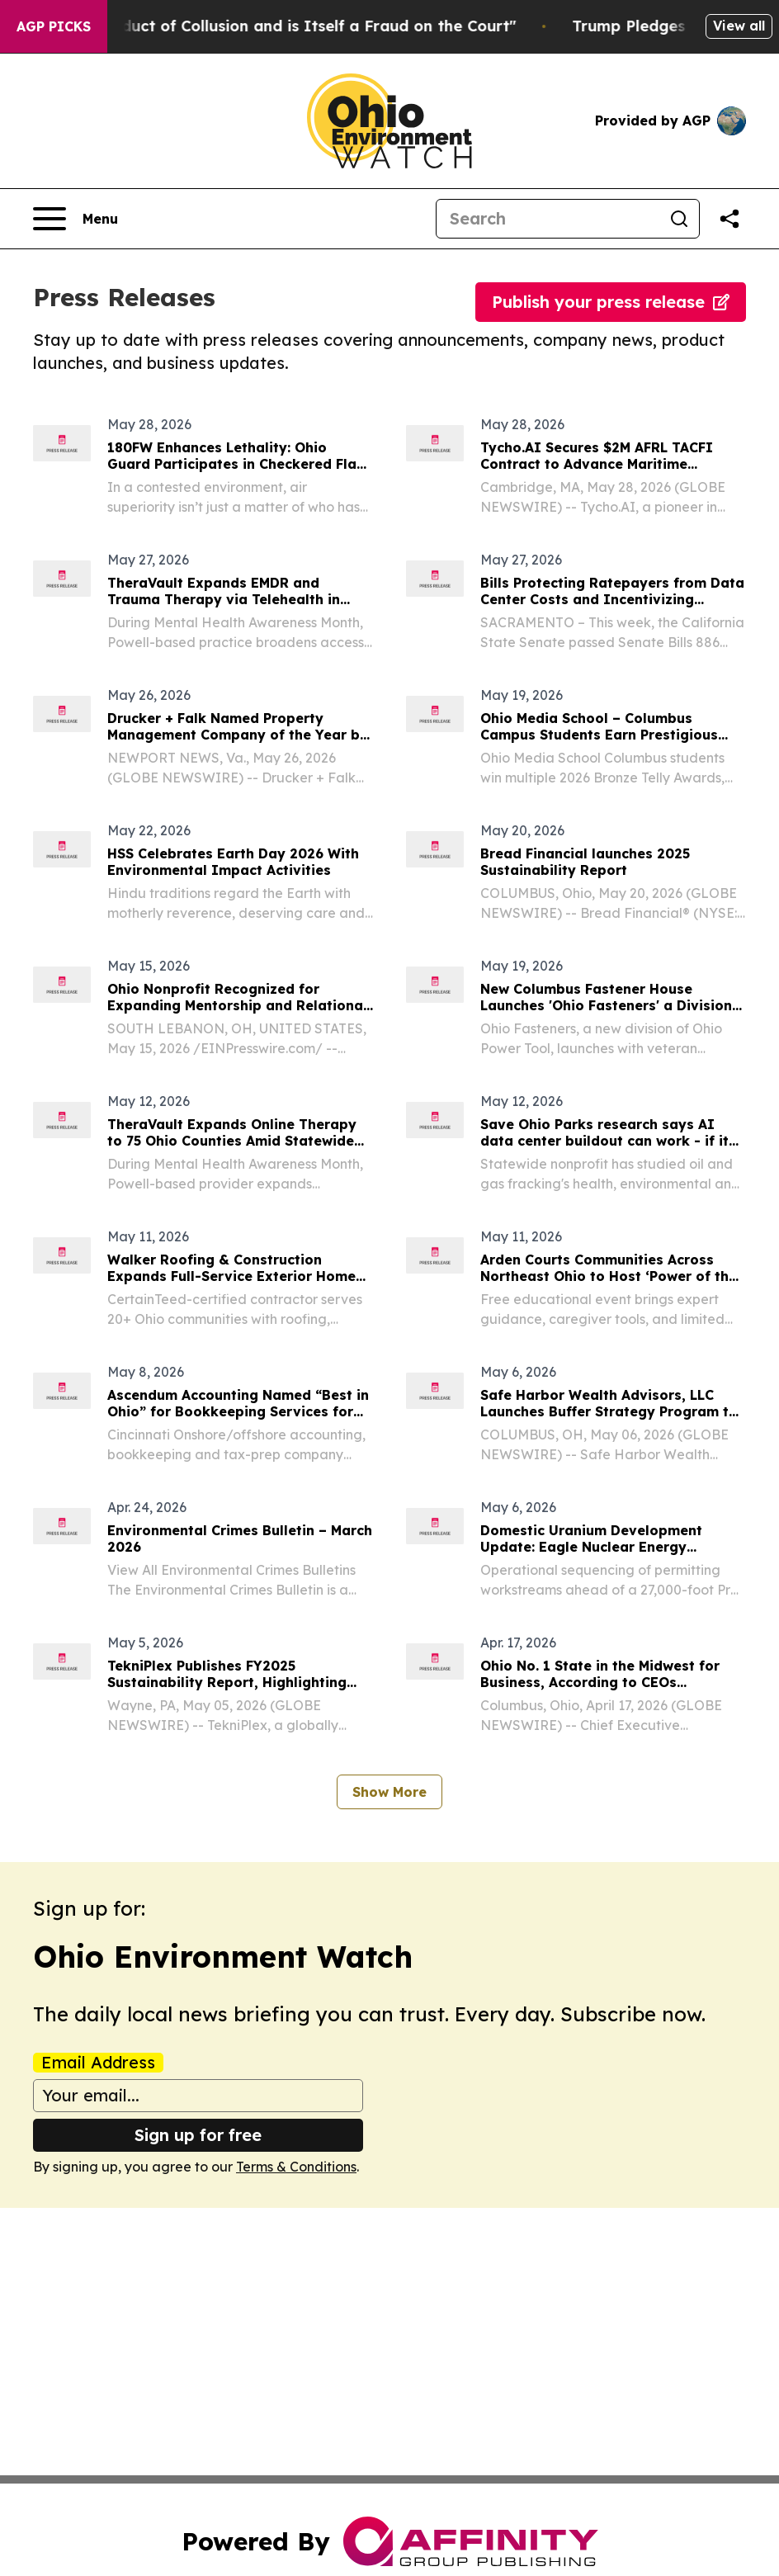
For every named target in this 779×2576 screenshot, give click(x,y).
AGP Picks (54, 26)
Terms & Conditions (296, 2166)
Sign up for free (198, 2135)
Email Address (98, 2063)
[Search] (548, 219)
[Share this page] (729, 218)
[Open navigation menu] (75, 218)
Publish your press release (610, 301)
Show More (389, 1792)
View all (739, 25)
